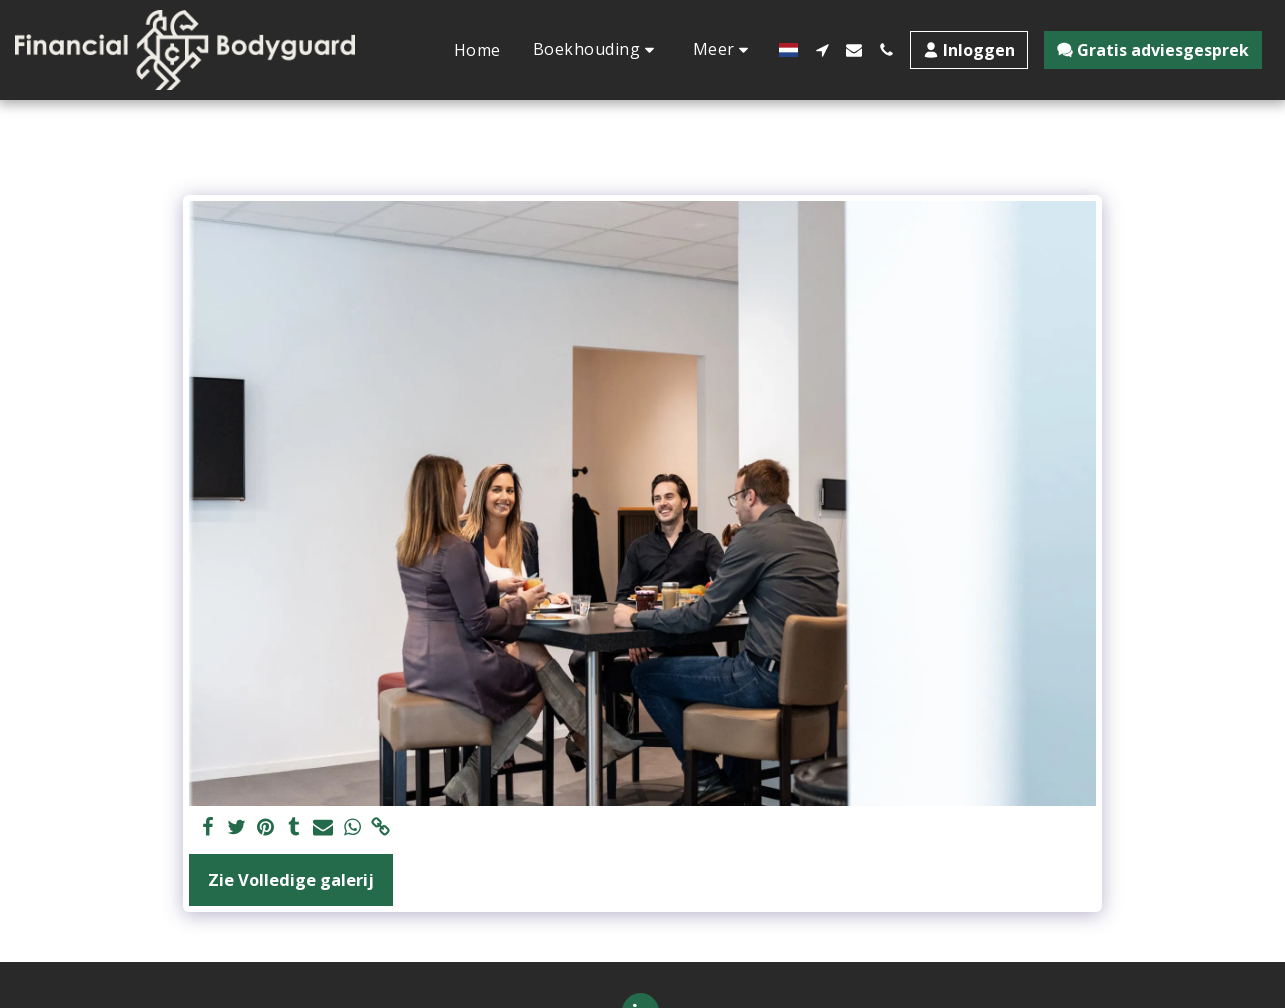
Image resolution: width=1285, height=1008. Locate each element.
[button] (597, 49)
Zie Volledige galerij (291, 879)
